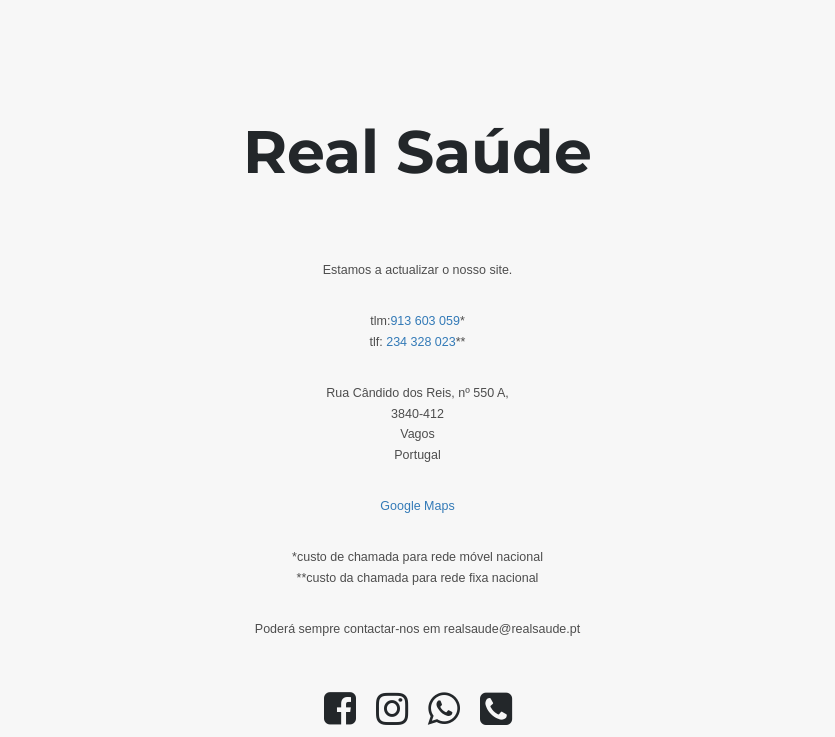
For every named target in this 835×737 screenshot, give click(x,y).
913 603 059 (425, 321)
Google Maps (417, 506)
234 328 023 (421, 342)
